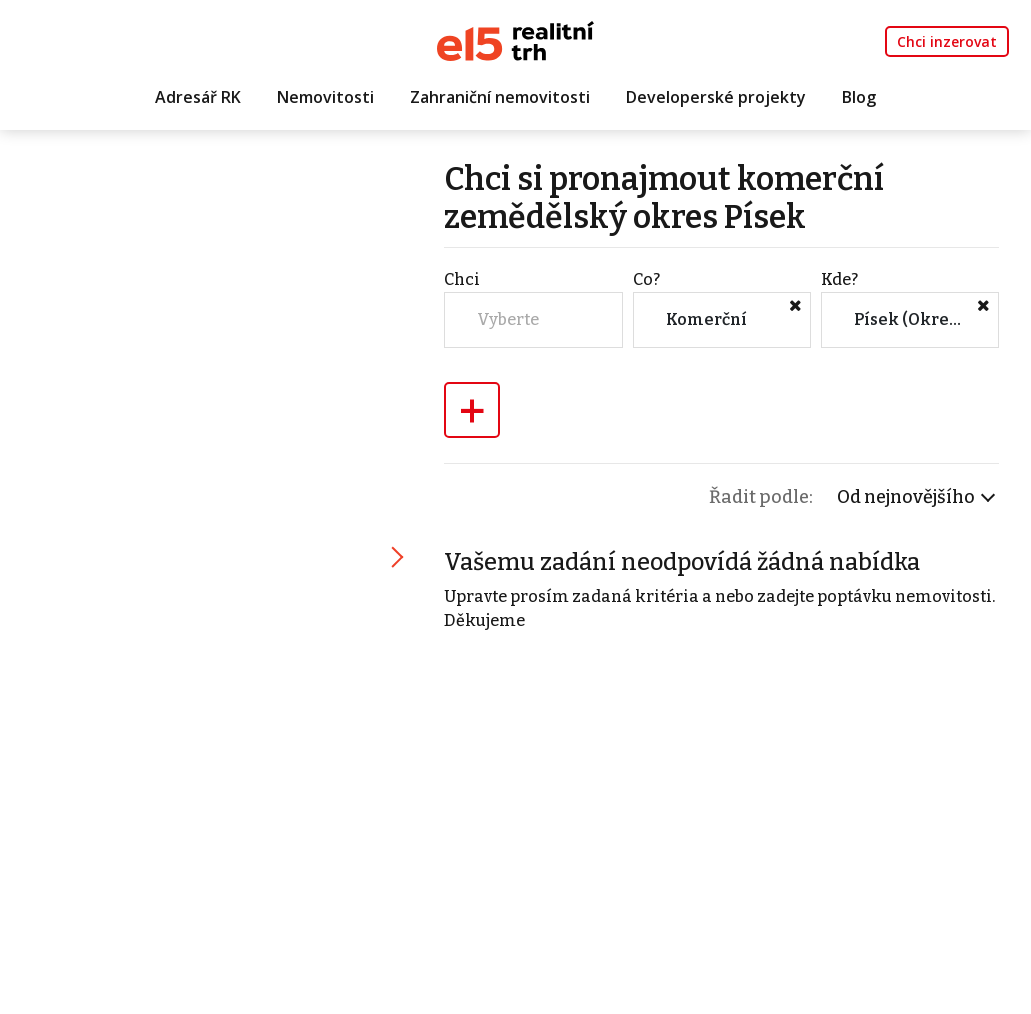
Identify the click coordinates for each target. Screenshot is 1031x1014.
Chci (462, 279)
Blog (859, 97)
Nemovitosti (325, 97)
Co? (646, 279)
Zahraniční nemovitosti (500, 97)
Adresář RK (198, 97)
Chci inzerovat (947, 41)
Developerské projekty (716, 97)
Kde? (839, 279)
